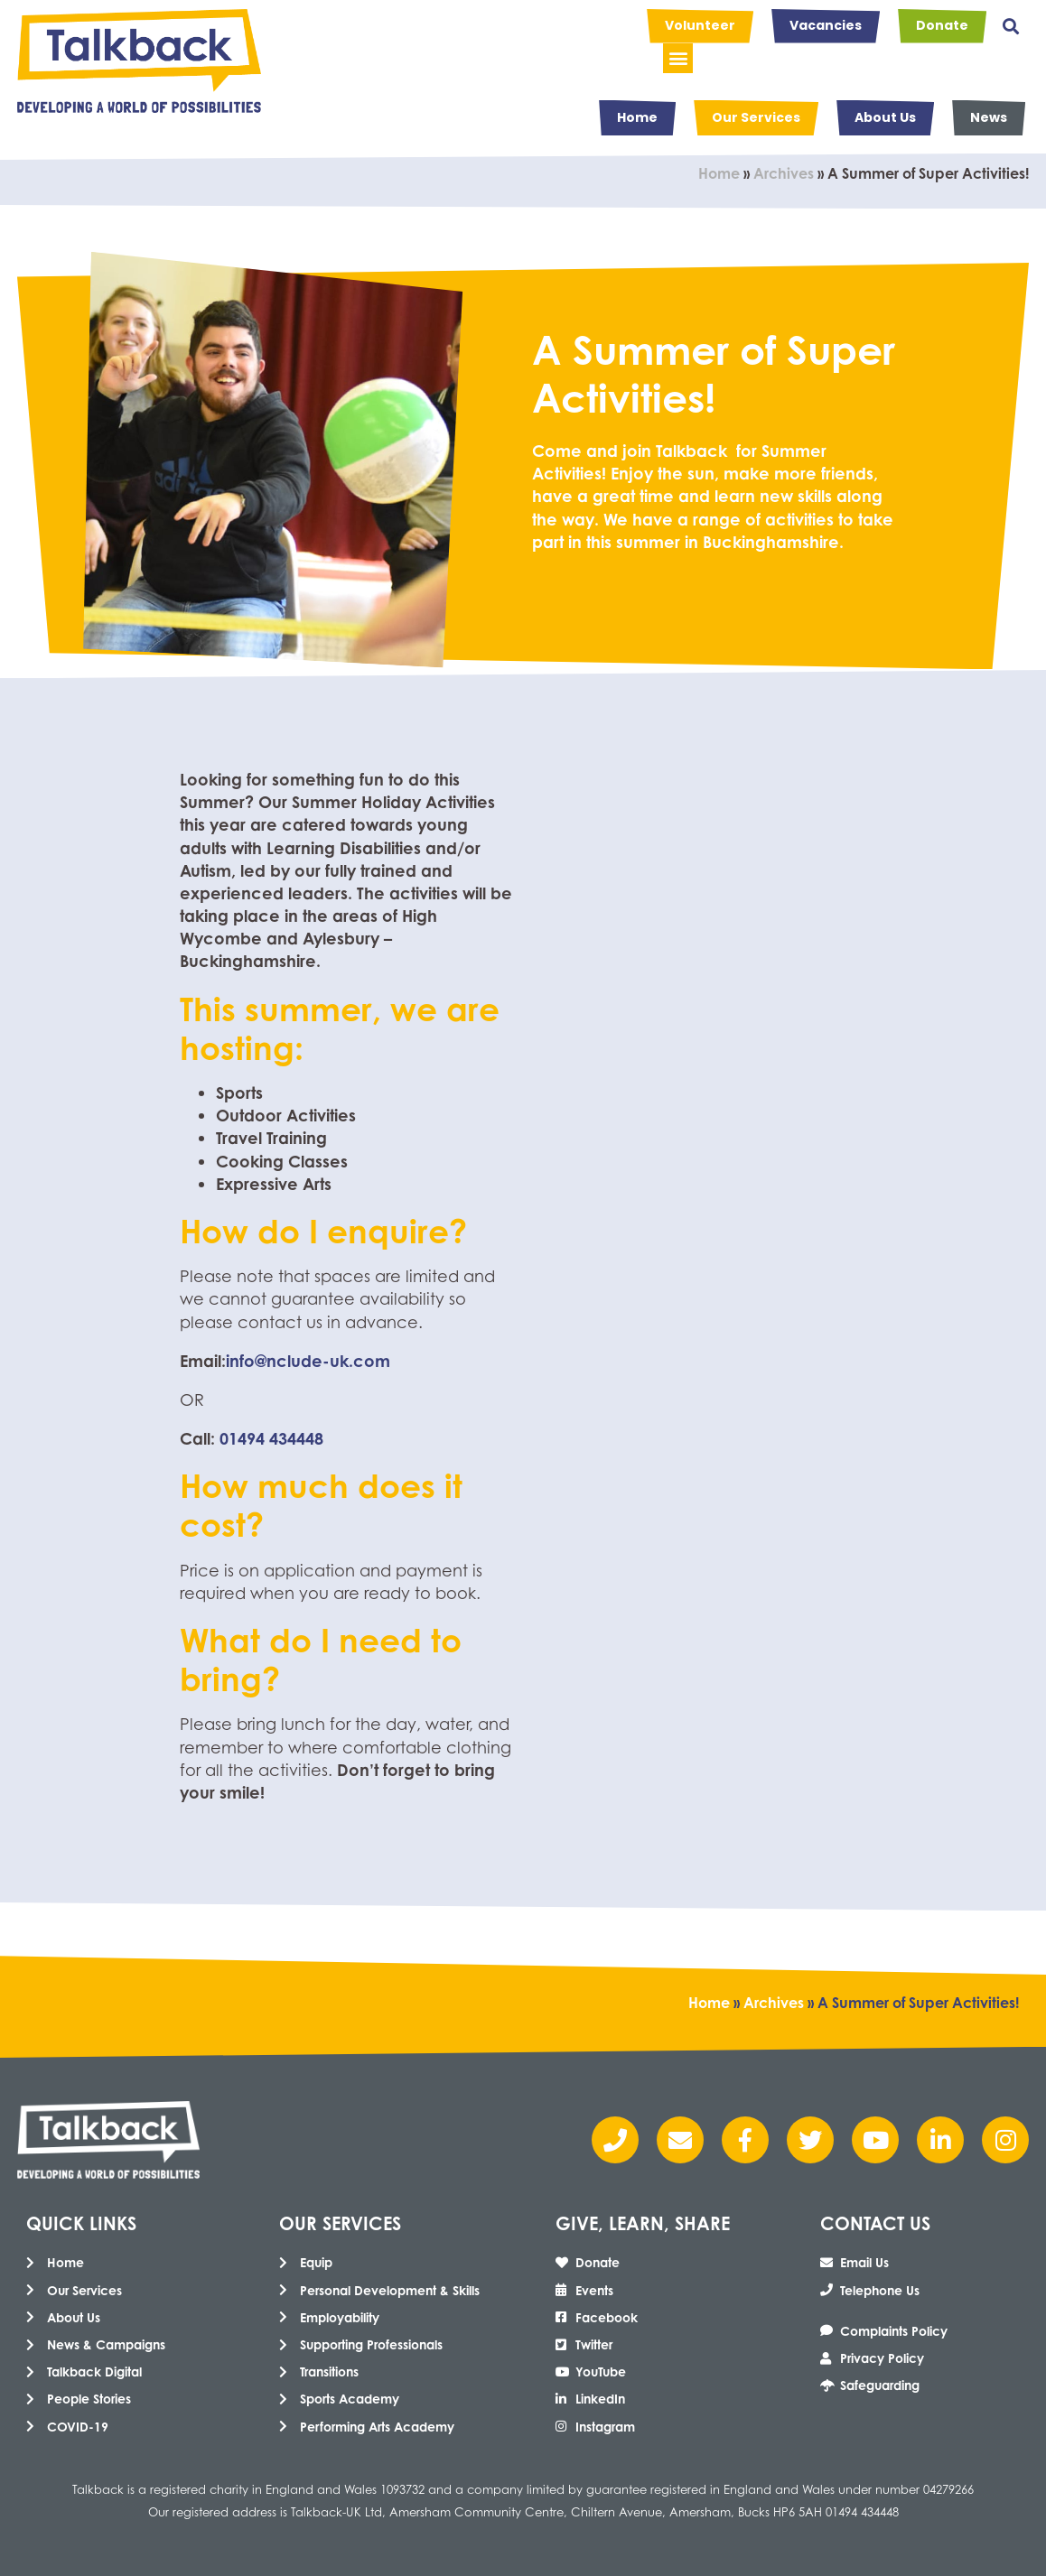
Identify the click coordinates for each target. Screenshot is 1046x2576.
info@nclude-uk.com (308, 1361)
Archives (783, 173)
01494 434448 (271, 1438)
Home (719, 173)
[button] (1010, 26)
